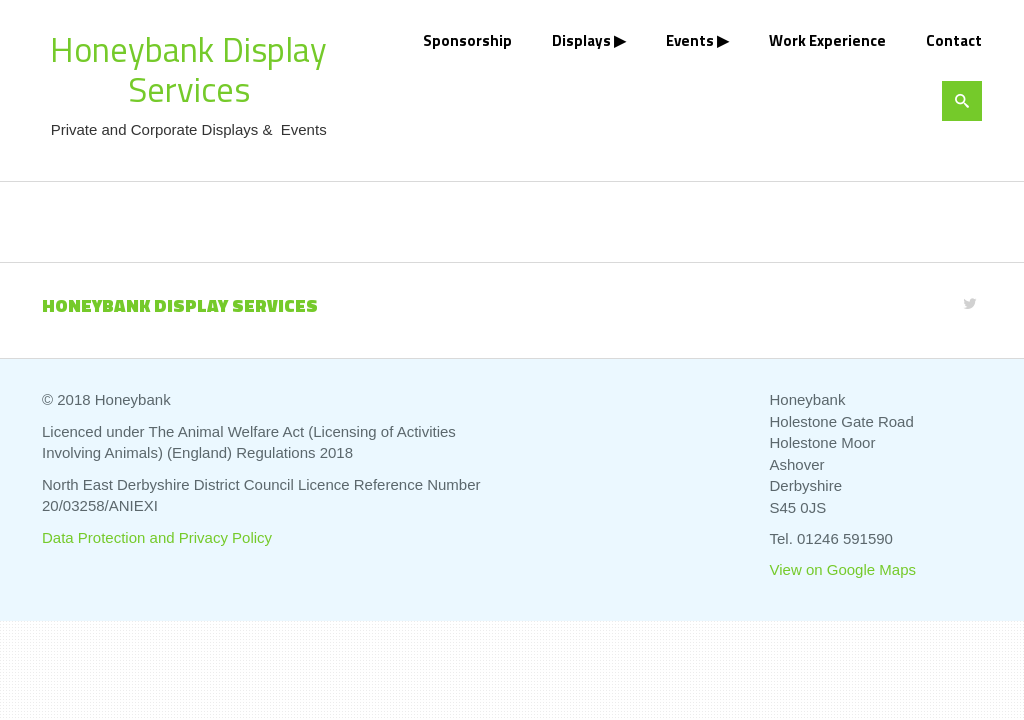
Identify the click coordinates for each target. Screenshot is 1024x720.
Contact (954, 40)
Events (690, 40)
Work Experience (827, 40)
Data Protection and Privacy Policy (157, 537)
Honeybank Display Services (188, 69)
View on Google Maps (843, 569)
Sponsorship (467, 40)
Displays (581, 40)
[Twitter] (970, 303)
